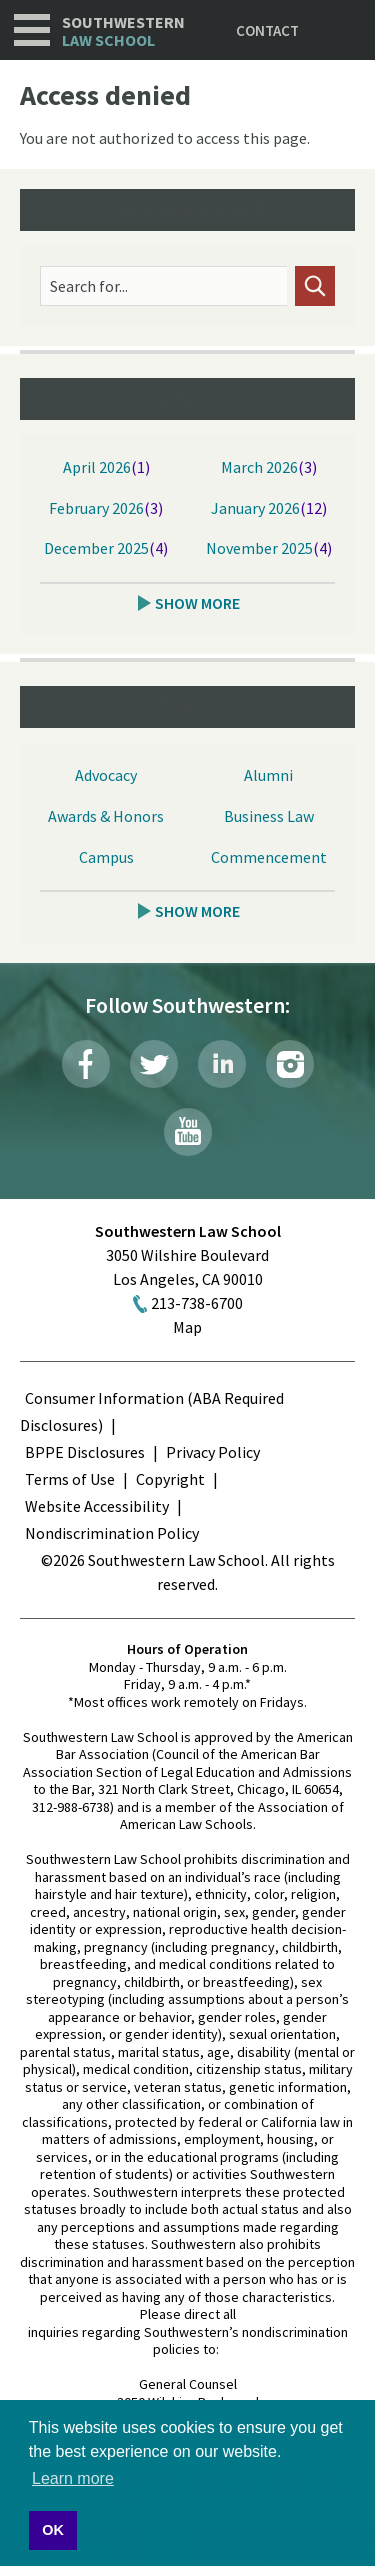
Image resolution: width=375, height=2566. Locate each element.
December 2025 (96, 548)
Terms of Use (70, 1479)
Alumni (268, 775)
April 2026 (97, 467)
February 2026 (96, 508)
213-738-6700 (197, 1303)
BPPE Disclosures (85, 1452)
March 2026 (259, 467)
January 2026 (255, 508)
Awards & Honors (106, 816)
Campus (106, 857)
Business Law (269, 816)
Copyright (170, 1479)
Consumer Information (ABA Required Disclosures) (152, 1411)
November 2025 (259, 548)
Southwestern (123, 31)
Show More (197, 603)
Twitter (154, 1064)
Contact (267, 30)
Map (187, 1327)
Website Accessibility (97, 1506)
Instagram (290, 1064)
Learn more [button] (73, 2478)
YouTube (188, 1132)
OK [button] (53, 2530)
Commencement (269, 857)
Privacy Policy (213, 1452)
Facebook (86, 1064)
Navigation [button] (32, 30)
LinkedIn (222, 1064)
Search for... (89, 286)
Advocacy (106, 775)
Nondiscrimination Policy (112, 1533)
